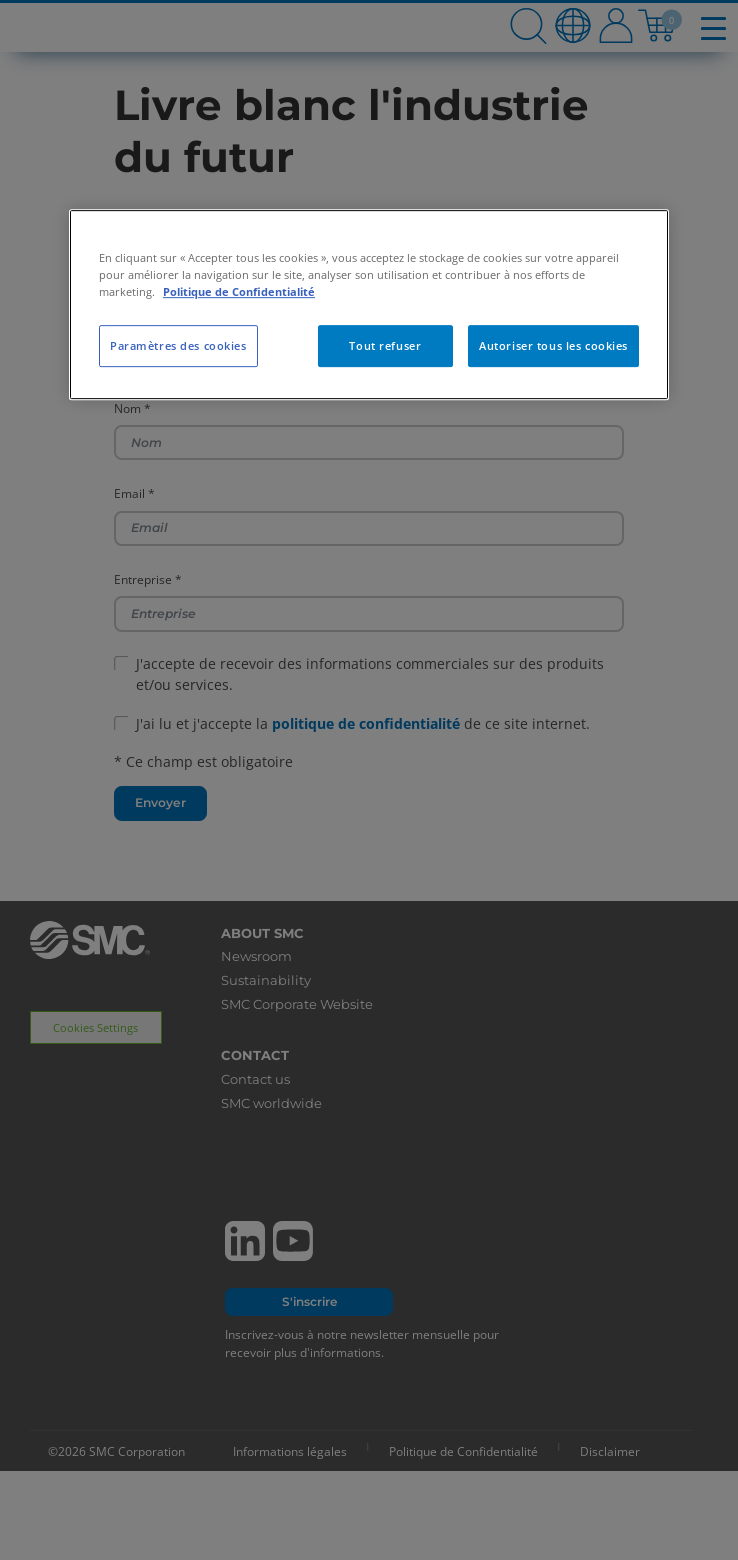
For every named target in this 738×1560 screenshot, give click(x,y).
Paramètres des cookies (178, 345)
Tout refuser (385, 345)
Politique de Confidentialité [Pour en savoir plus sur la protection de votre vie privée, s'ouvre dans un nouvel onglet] (239, 291)
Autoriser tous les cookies (553, 345)
